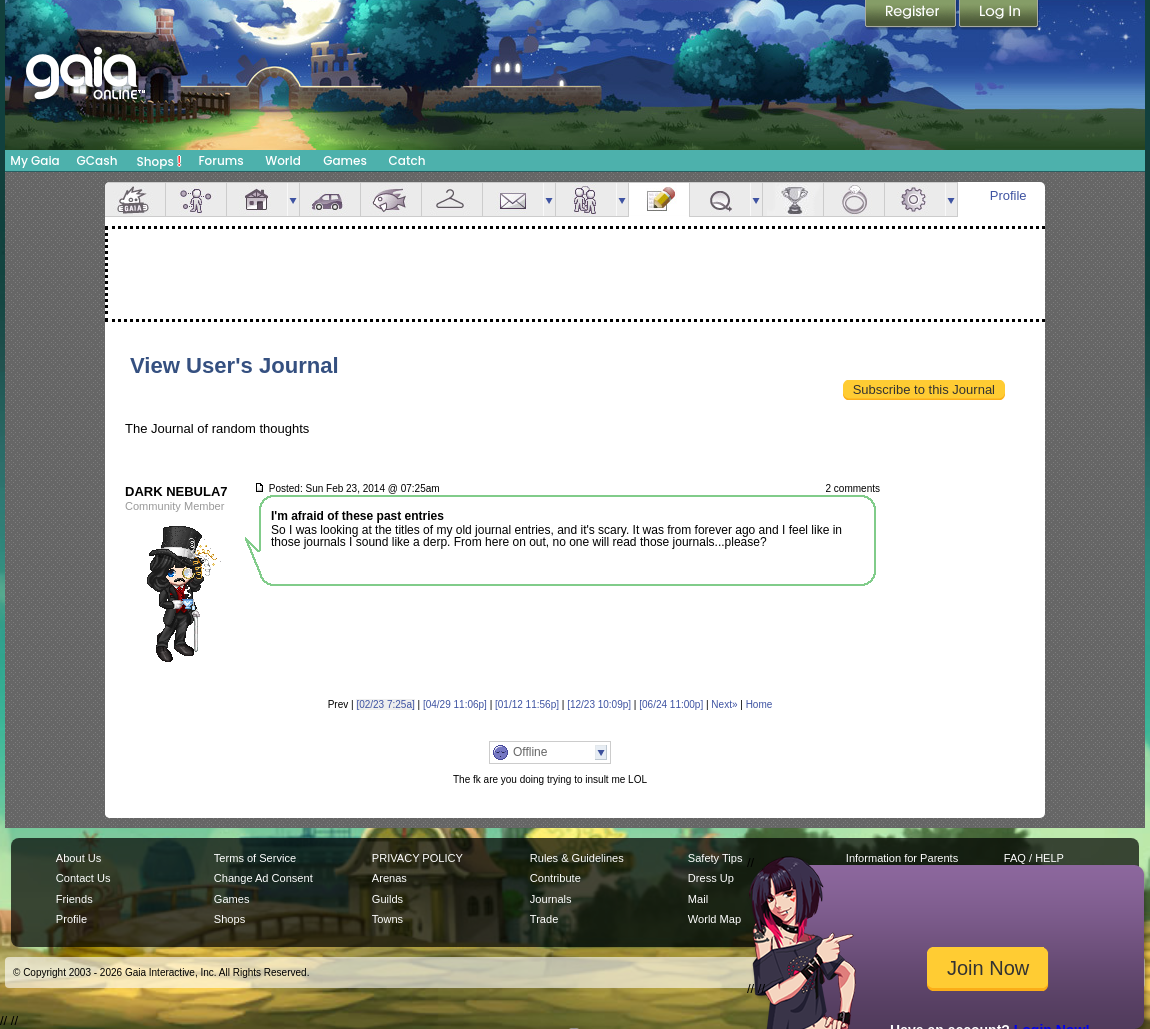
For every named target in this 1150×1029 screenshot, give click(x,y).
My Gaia (34, 160)
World (283, 160)
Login (999, 15)
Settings (915, 199)
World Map (714, 919)
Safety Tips (715, 858)
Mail (513, 199)
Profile (1008, 195)
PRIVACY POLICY (417, 858)
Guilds (387, 899)
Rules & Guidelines (577, 858)
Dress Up (711, 878)
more (293, 199)
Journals (551, 899)
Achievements (793, 199)
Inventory (452, 199)
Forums (220, 160)
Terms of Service (255, 858)
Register (912, 15)
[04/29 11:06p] (455, 704)
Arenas (389, 878)
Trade (544, 919)
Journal (659, 199)
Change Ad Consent (263, 878)
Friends (586, 199)
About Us (78, 858)
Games (345, 160)
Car (330, 199)
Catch (407, 160)
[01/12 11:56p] (527, 704)
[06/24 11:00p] (671, 704)
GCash (97, 160)
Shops (159, 161)
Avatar (196, 199)
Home (759, 704)
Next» (724, 704)
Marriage (854, 199)
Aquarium (391, 199)
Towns (387, 919)
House (257, 199)
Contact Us (83, 878)
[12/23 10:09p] (599, 704)
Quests (720, 199)
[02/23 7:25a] (385, 704)
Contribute (555, 878)
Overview (135, 199)
